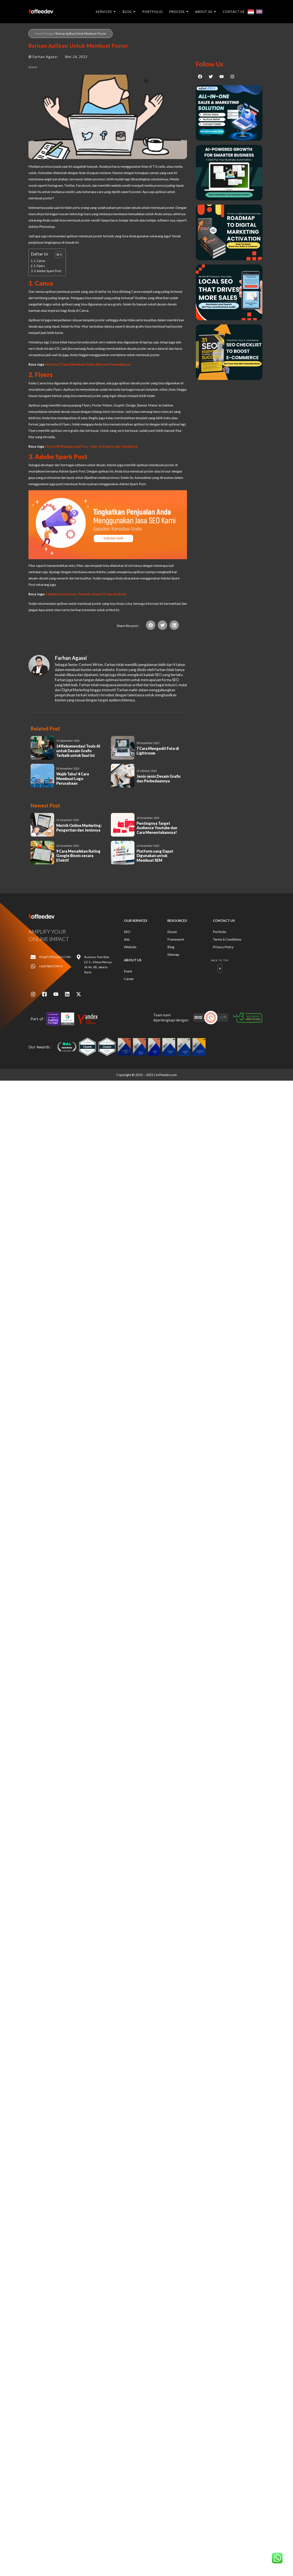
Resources (177, 920)
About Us (132, 960)
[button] (150, 625)
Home (39, 33)
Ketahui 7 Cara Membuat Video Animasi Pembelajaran (88, 364)
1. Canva (39, 261)
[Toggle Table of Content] (56, 254)
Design (49, 33)
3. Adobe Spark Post (47, 271)
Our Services (135, 920)
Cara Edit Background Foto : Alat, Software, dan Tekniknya (92, 446)
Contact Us (224, 920)
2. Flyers (39, 266)
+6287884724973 (51, 966)
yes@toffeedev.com (55, 957)
